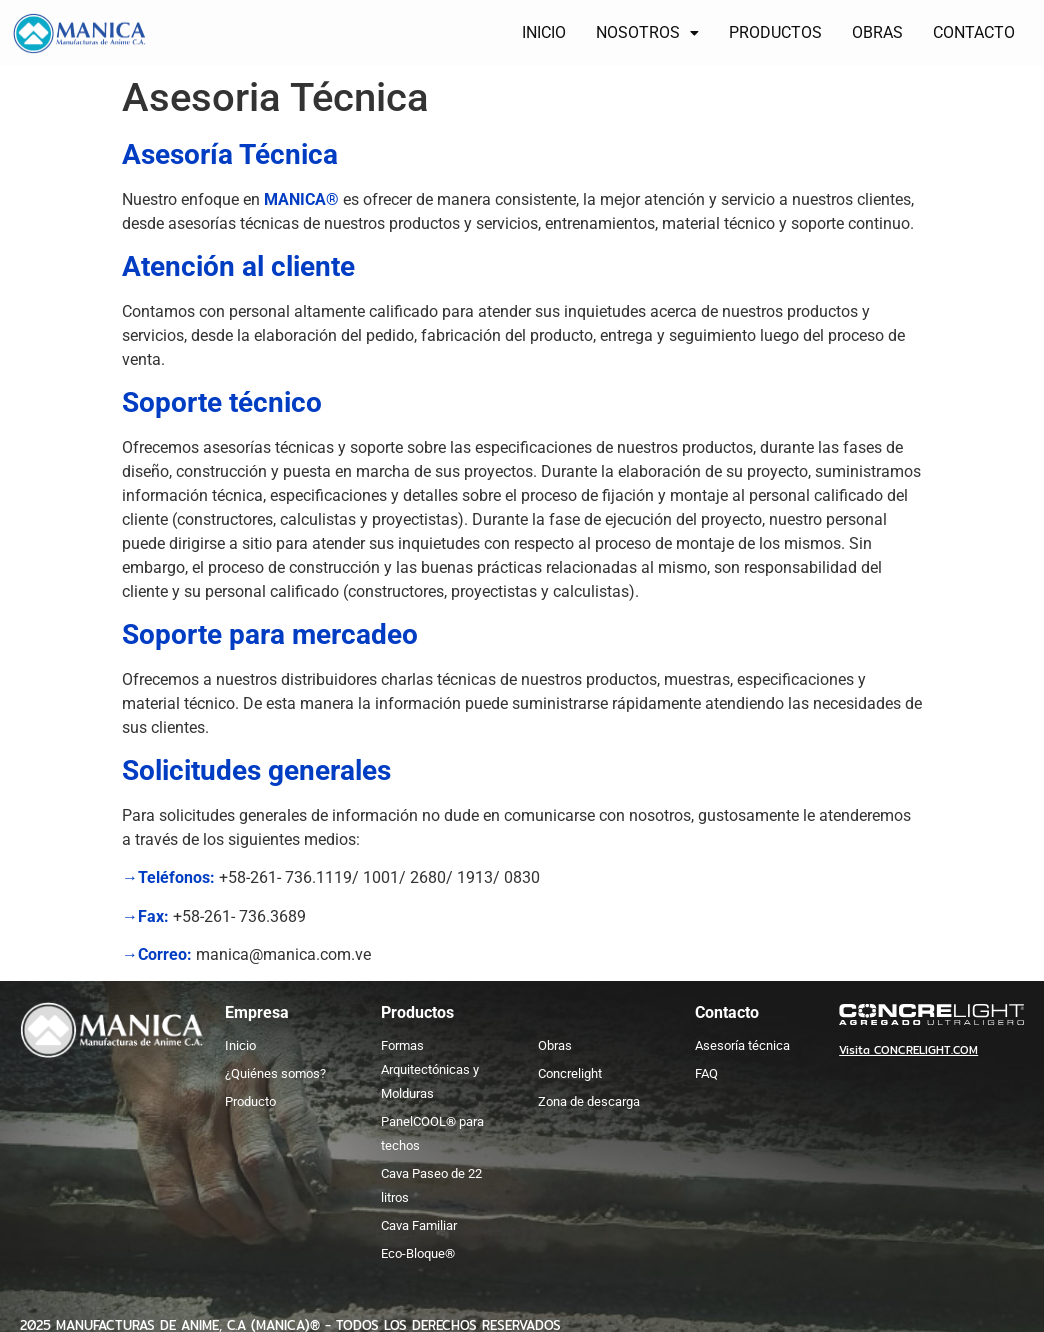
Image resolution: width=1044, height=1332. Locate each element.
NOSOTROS (647, 32)
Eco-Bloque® (418, 1253)
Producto (250, 1101)
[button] (647, 33)
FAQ (706, 1073)
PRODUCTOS (775, 32)
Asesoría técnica (742, 1045)
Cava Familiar (419, 1225)
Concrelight (570, 1073)
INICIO (544, 32)
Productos (417, 1012)
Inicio (240, 1045)
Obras (555, 1045)
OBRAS (877, 32)
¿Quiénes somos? (275, 1073)
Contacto (727, 1012)
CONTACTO (974, 32)
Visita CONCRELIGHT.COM (908, 1050)
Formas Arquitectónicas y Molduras (430, 1069)
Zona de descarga (589, 1101)
